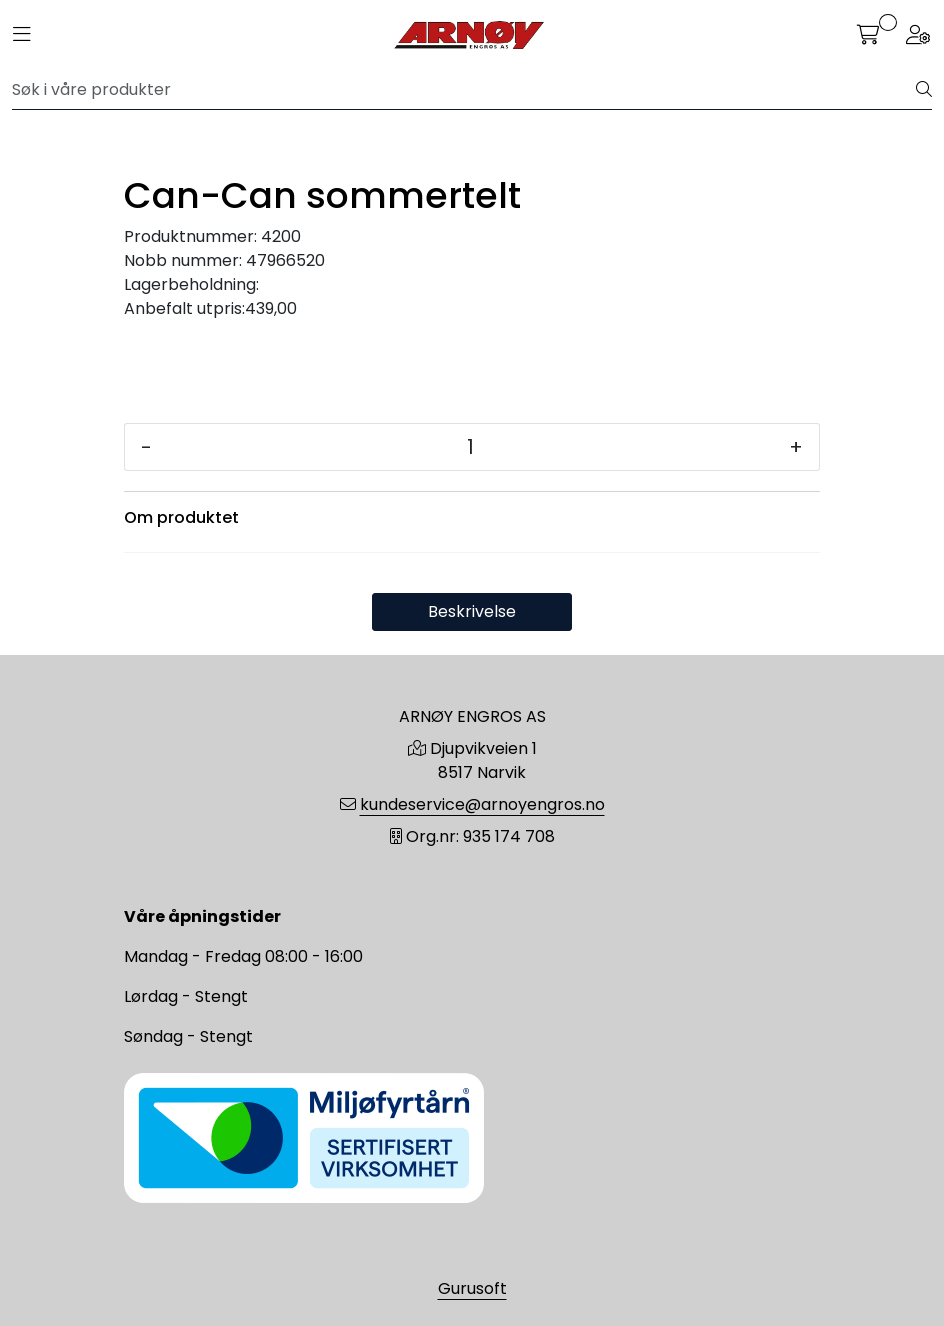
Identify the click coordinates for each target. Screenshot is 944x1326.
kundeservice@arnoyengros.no (482, 804)
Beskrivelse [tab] (472, 611)
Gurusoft (472, 1288)
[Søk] (464, 90)
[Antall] (470, 447)
